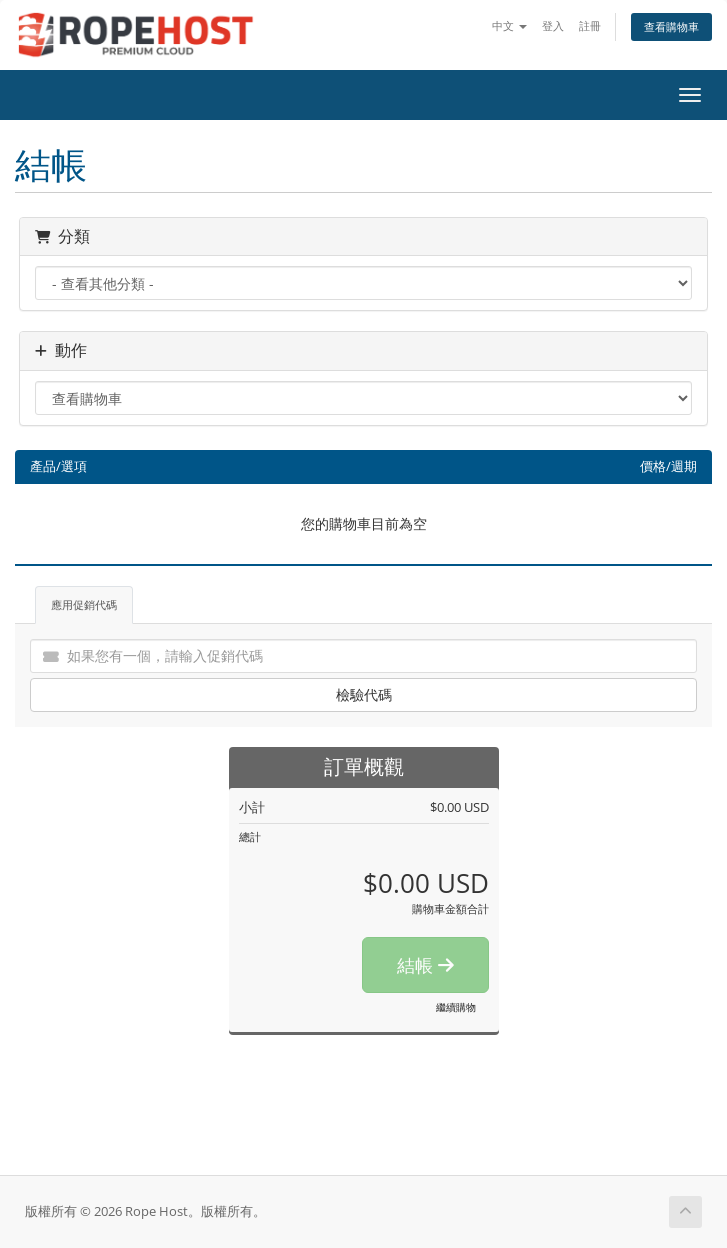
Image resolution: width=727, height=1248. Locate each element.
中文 (509, 25)
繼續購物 (456, 1007)
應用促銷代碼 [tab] (84, 604)
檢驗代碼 (364, 694)
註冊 (590, 25)
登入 (553, 25)
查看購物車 (671, 26)
